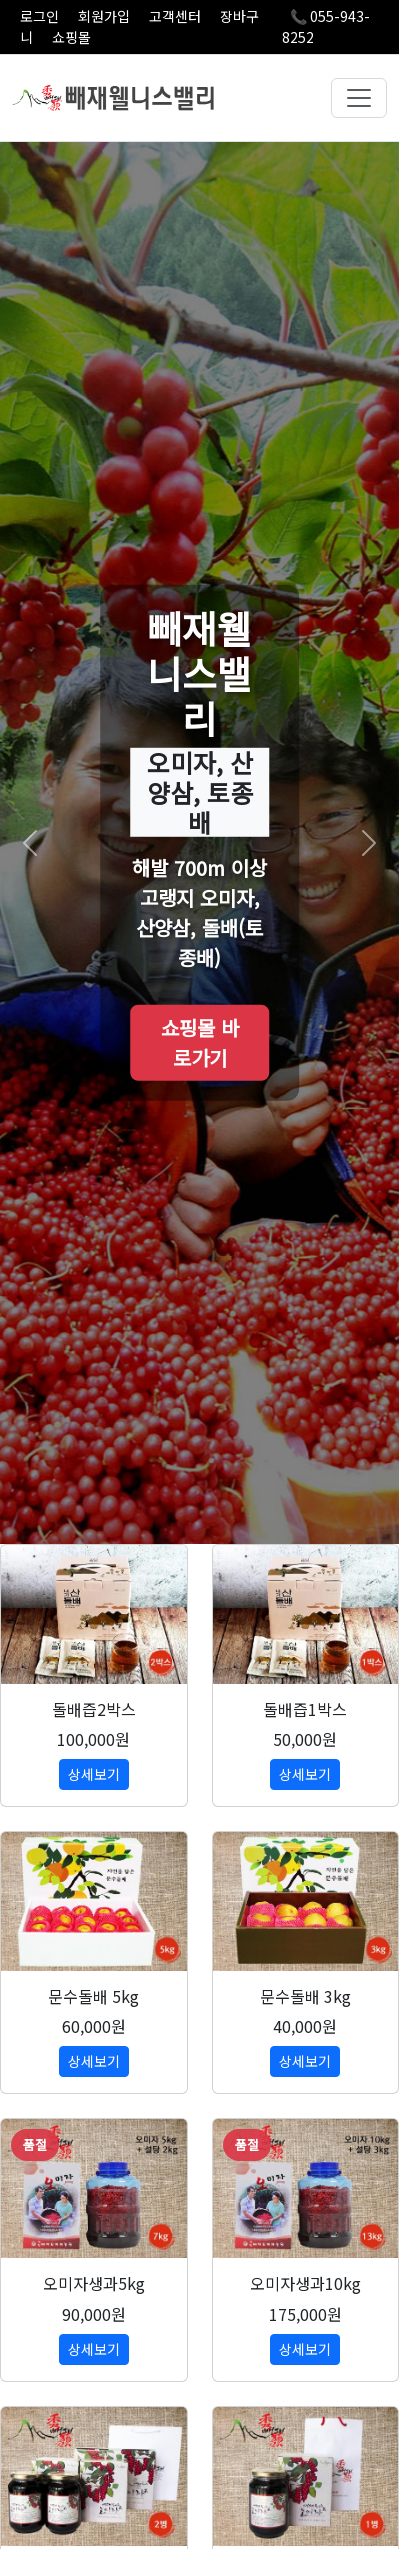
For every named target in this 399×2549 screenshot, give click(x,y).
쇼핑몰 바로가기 (200, 1042)
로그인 (39, 16)
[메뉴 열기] (359, 98)
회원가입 (104, 16)
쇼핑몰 (71, 37)
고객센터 (175, 16)
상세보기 (94, 1774)
